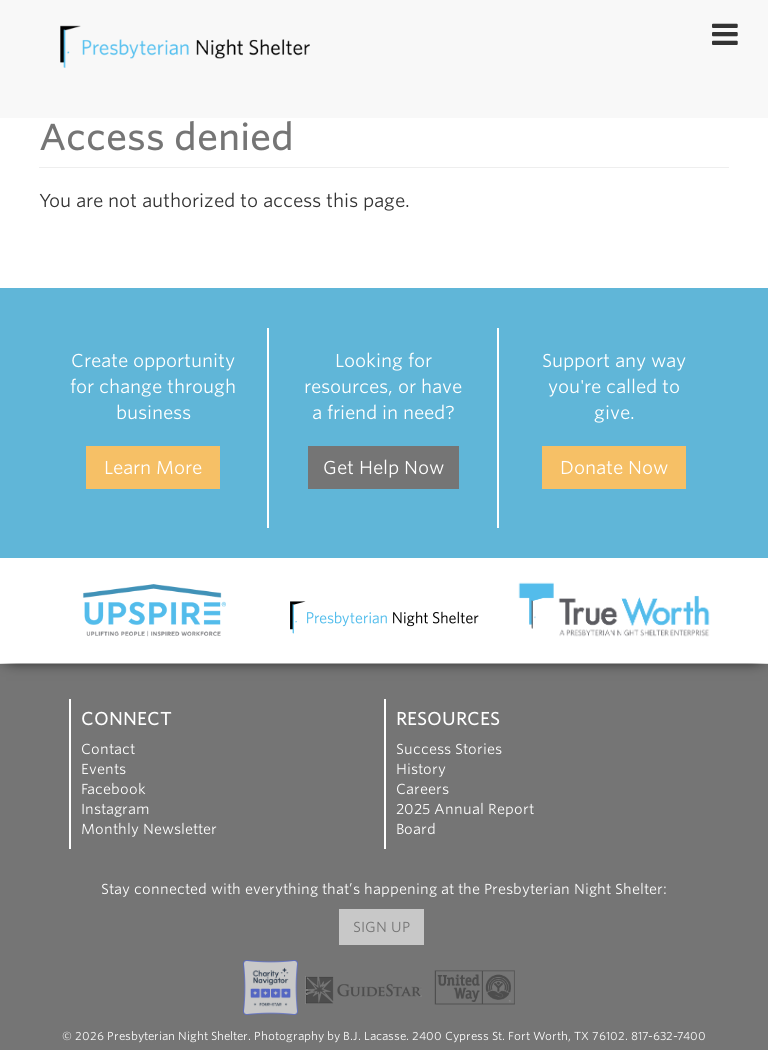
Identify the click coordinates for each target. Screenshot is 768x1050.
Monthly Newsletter (149, 829)
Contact (108, 749)
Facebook (113, 789)
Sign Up (381, 927)
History (421, 769)
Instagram (115, 809)
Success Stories (449, 749)
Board (416, 829)
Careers (422, 789)
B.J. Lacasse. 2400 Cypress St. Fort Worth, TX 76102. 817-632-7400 (524, 1036)
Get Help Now (383, 467)
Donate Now (614, 467)
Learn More (153, 467)
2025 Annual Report (465, 809)
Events (103, 769)
